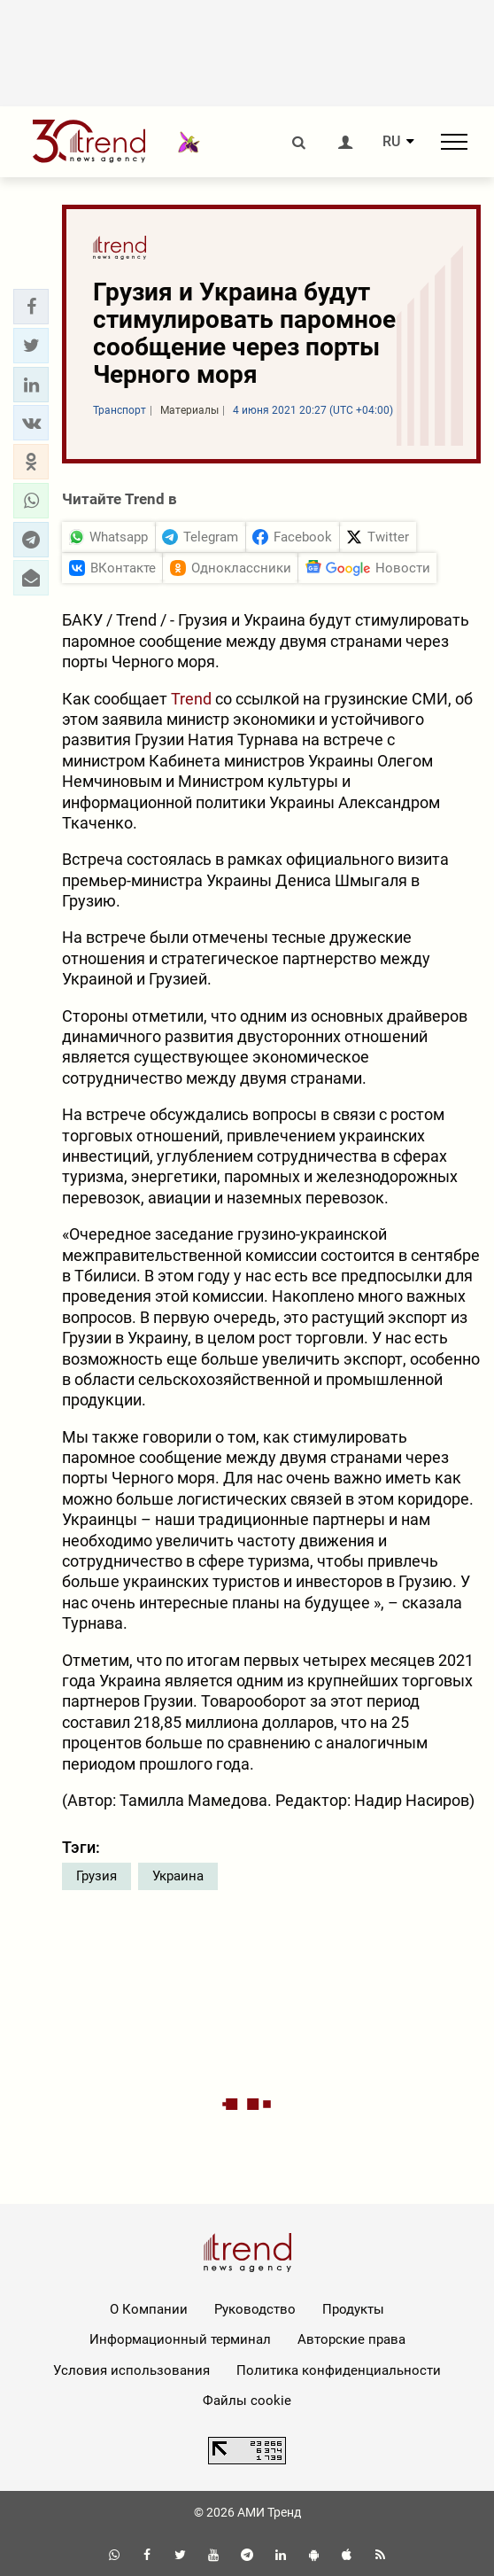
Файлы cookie (247, 2401)
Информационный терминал (180, 2339)
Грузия (96, 1876)
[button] (31, 306)
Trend (191, 698)
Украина (178, 1876)
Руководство (255, 2309)
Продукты (353, 2309)
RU (391, 142)
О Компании (149, 2309)
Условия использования (131, 2370)
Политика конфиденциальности (338, 2370)
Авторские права (351, 2339)
